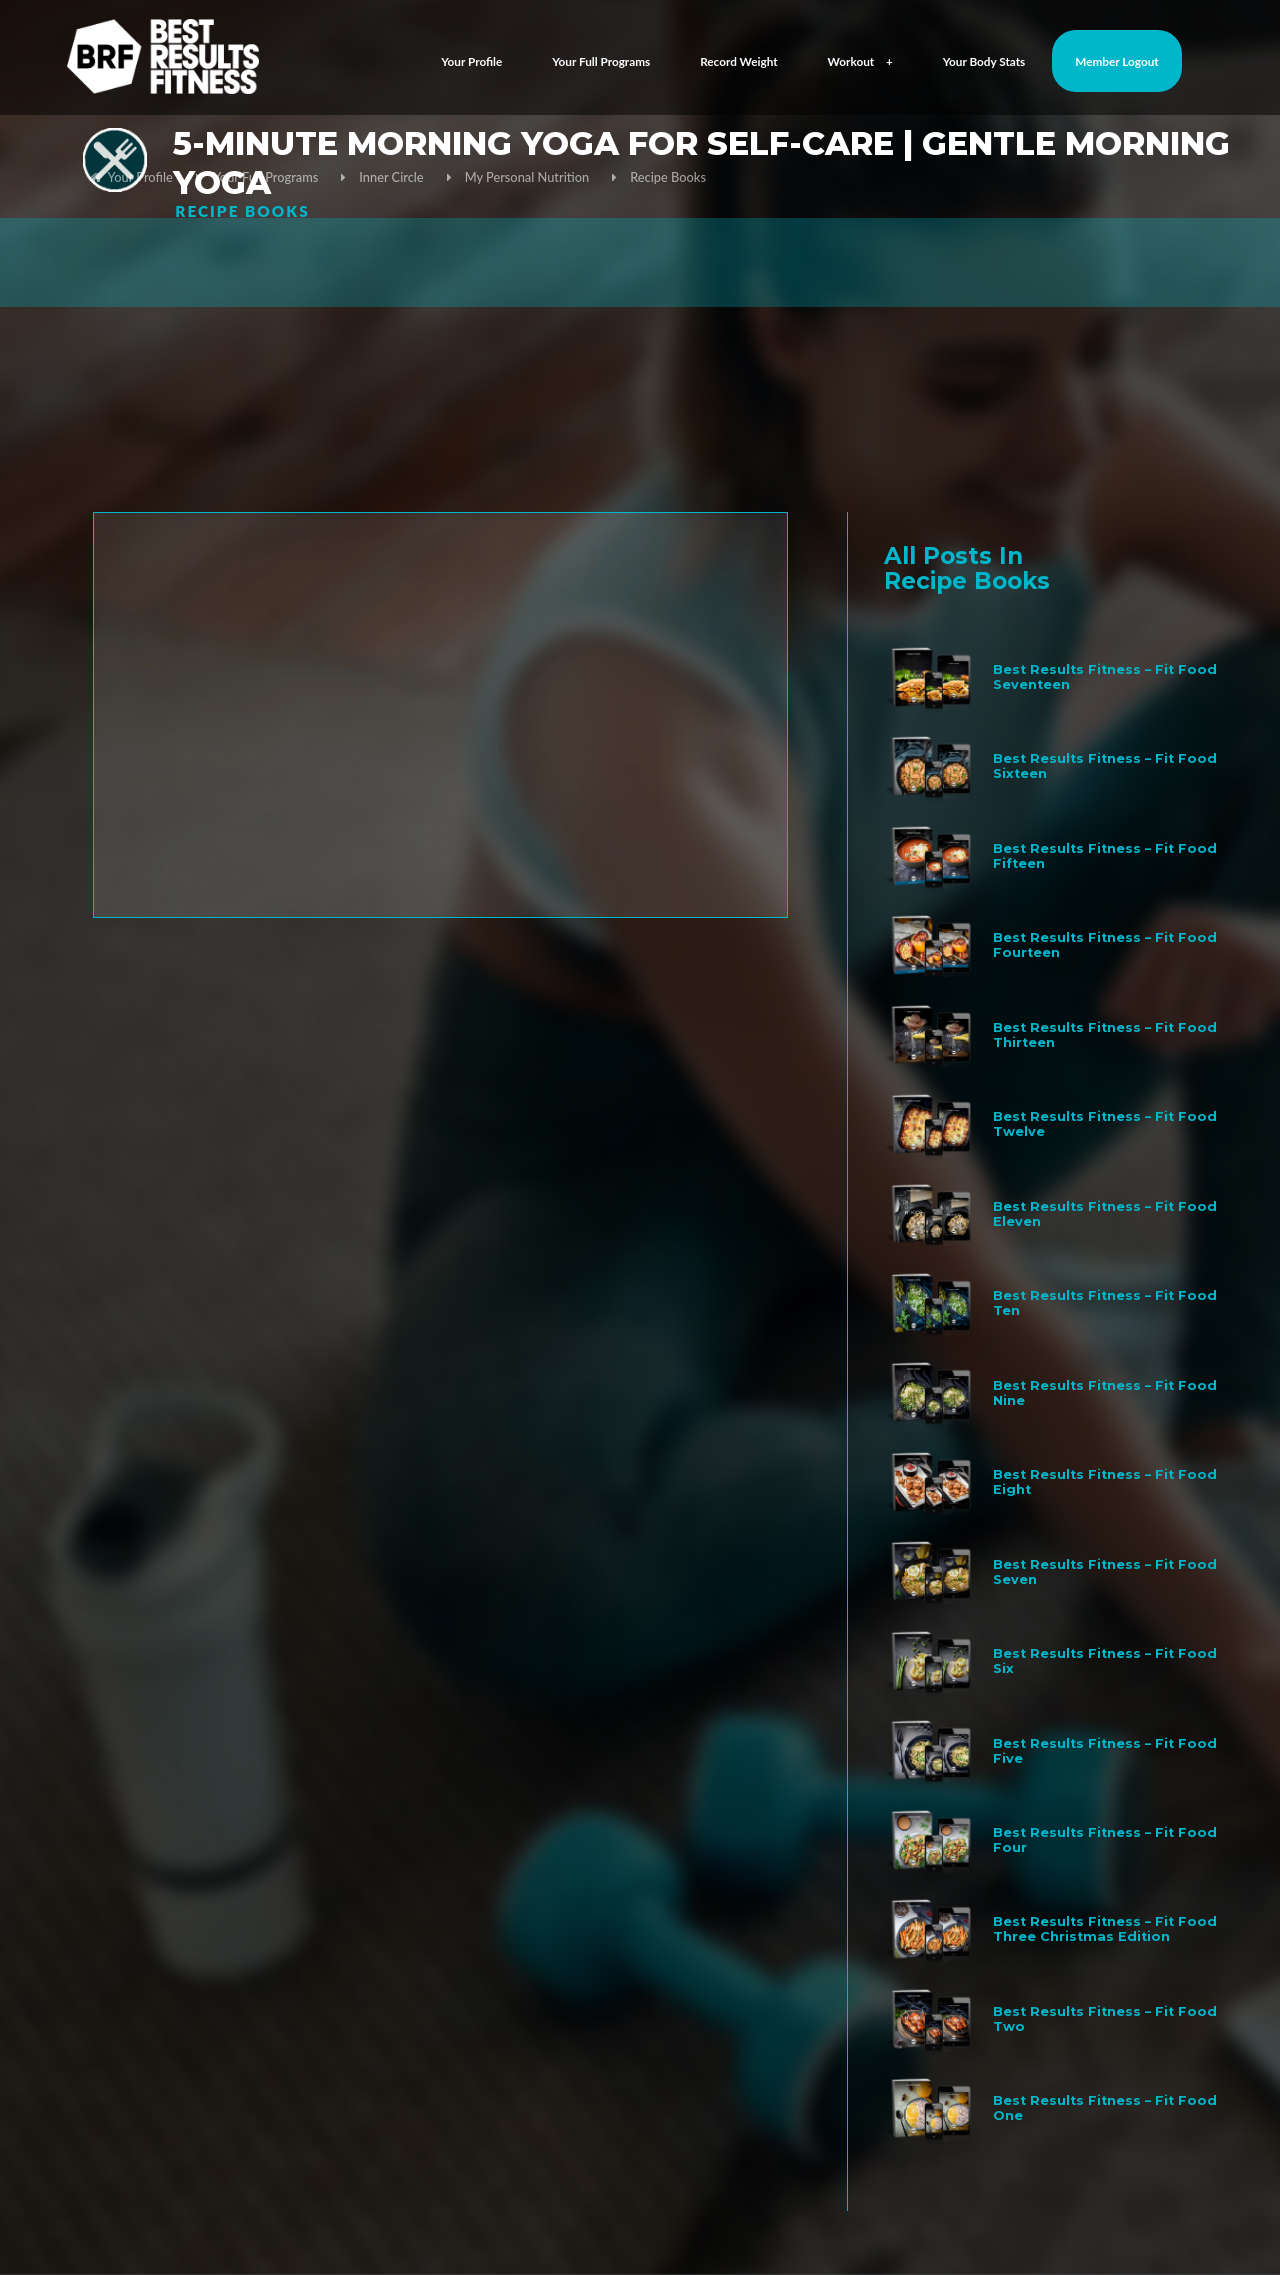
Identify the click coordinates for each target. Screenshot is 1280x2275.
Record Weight (739, 61)
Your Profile (471, 61)
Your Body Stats (984, 61)
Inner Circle (391, 177)
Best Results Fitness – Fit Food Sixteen (1105, 766)
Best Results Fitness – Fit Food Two (1105, 2019)
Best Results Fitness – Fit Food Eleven (1105, 1214)
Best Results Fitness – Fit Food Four (1105, 1840)
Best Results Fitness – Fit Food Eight (1105, 1482)
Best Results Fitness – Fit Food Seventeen (1105, 677)
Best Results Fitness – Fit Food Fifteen (1105, 856)
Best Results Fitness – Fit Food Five (1105, 1751)
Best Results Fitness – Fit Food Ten (1105, 1303)
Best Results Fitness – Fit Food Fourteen (1105, 945)
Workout (860, 61)
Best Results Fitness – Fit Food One (1105, 2108)
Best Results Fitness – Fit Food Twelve (1105, 1124)
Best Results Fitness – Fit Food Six (1105, 1661)
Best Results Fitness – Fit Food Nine (1105, 1393)
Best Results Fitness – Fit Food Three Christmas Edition (1105, 1929)
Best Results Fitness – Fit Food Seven (1105, 1572)
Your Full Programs (601, 61)
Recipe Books (668, 177)
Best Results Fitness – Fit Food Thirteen (1105, 1035)
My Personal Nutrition (527, 177)
